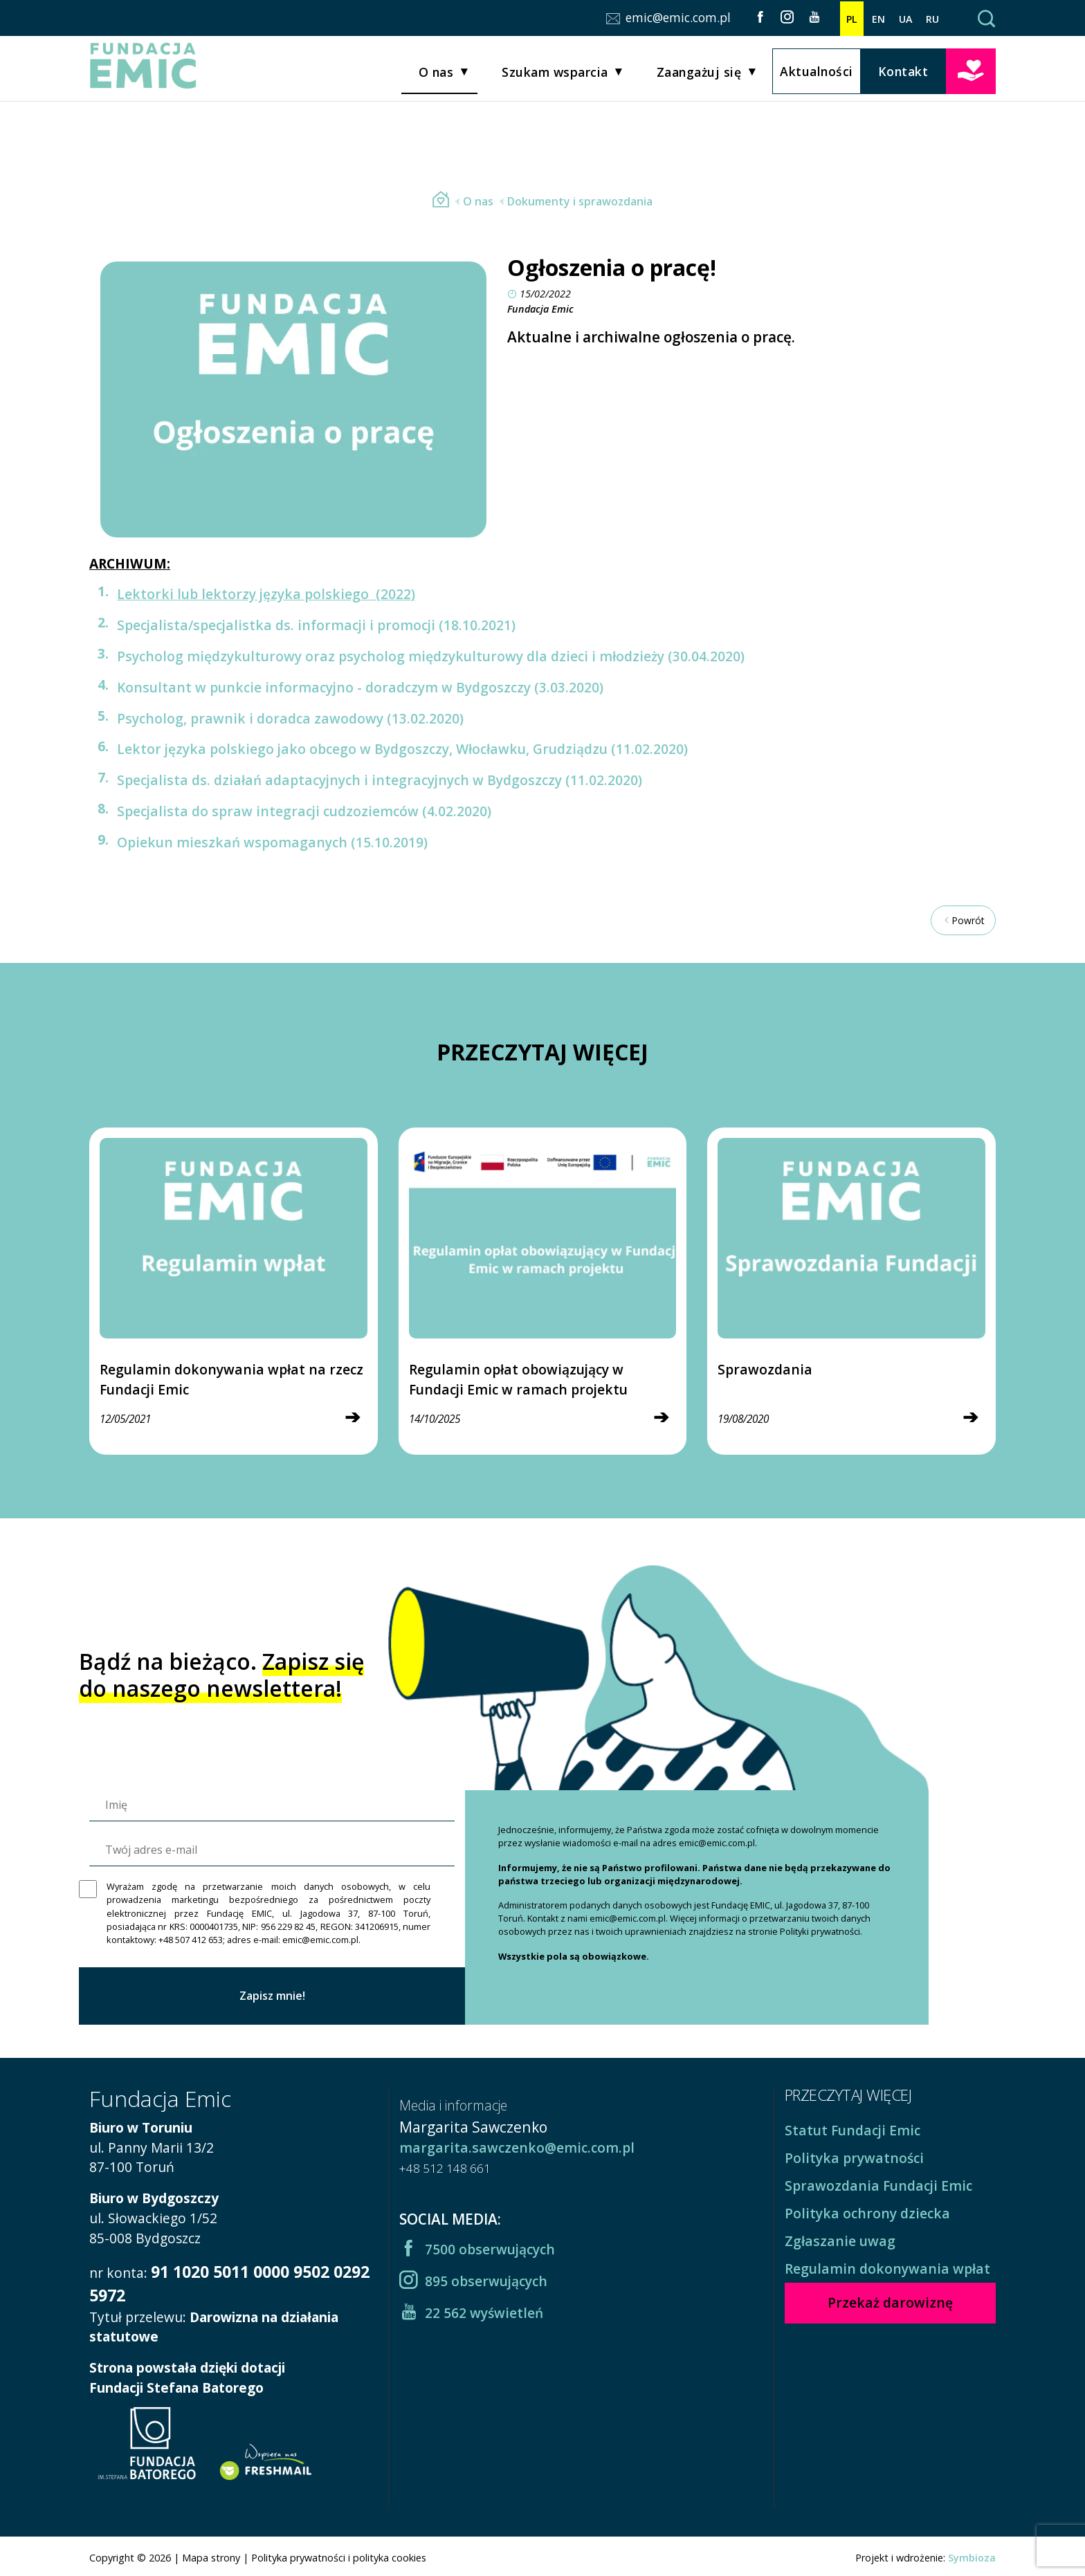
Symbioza (972, 2557)
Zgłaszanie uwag (840, 2241)
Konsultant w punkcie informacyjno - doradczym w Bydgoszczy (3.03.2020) (360, 687)
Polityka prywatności (854, 2158)
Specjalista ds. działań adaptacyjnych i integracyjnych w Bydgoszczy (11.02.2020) (379, 780)
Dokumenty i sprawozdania (574, 201)
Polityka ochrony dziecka (867, 2213)
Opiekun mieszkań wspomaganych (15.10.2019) (272, 842)
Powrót (963, 920)
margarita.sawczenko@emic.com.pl (517, 2147)
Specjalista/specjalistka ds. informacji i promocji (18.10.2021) (316, 625)
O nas (436, 74)
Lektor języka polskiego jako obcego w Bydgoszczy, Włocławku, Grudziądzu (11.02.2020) (402, 748)
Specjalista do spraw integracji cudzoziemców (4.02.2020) (304, 811)
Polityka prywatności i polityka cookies (338, 2557)
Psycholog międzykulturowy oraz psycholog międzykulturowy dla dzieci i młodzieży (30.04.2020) (431, 656)
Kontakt (903, 74)
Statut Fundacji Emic (852, 2130)
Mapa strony (211, 2557)
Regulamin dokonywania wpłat (887, 2268)
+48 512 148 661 (445, 2168)
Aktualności (816, 74)
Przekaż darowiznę (971, 72)
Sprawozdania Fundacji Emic (878, 2185)
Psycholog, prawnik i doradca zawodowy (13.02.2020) (290, 718)
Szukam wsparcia (555, 74)
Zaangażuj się (699, 74)
